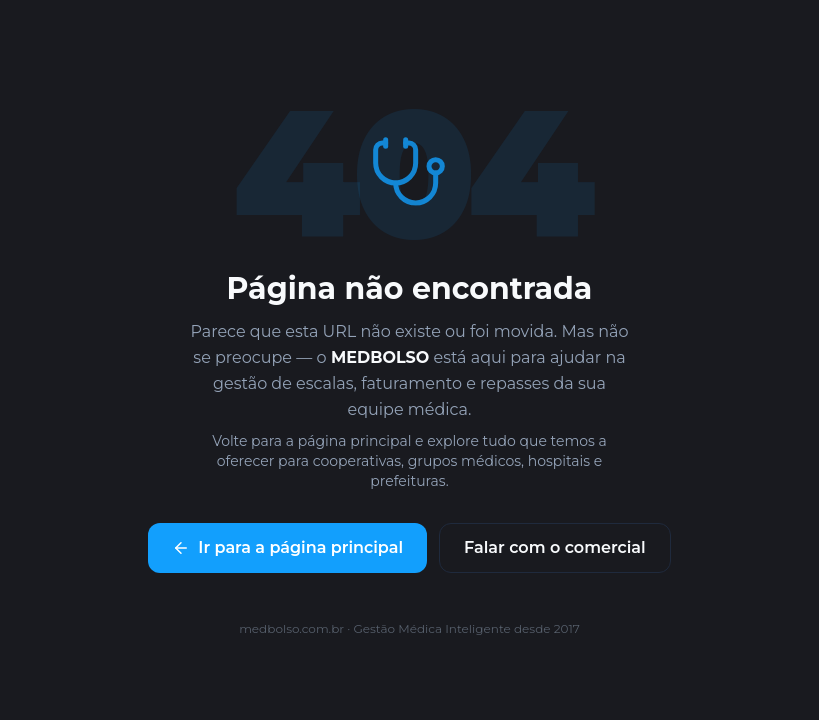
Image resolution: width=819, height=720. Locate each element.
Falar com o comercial (555, 547)
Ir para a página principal (287, 547)
